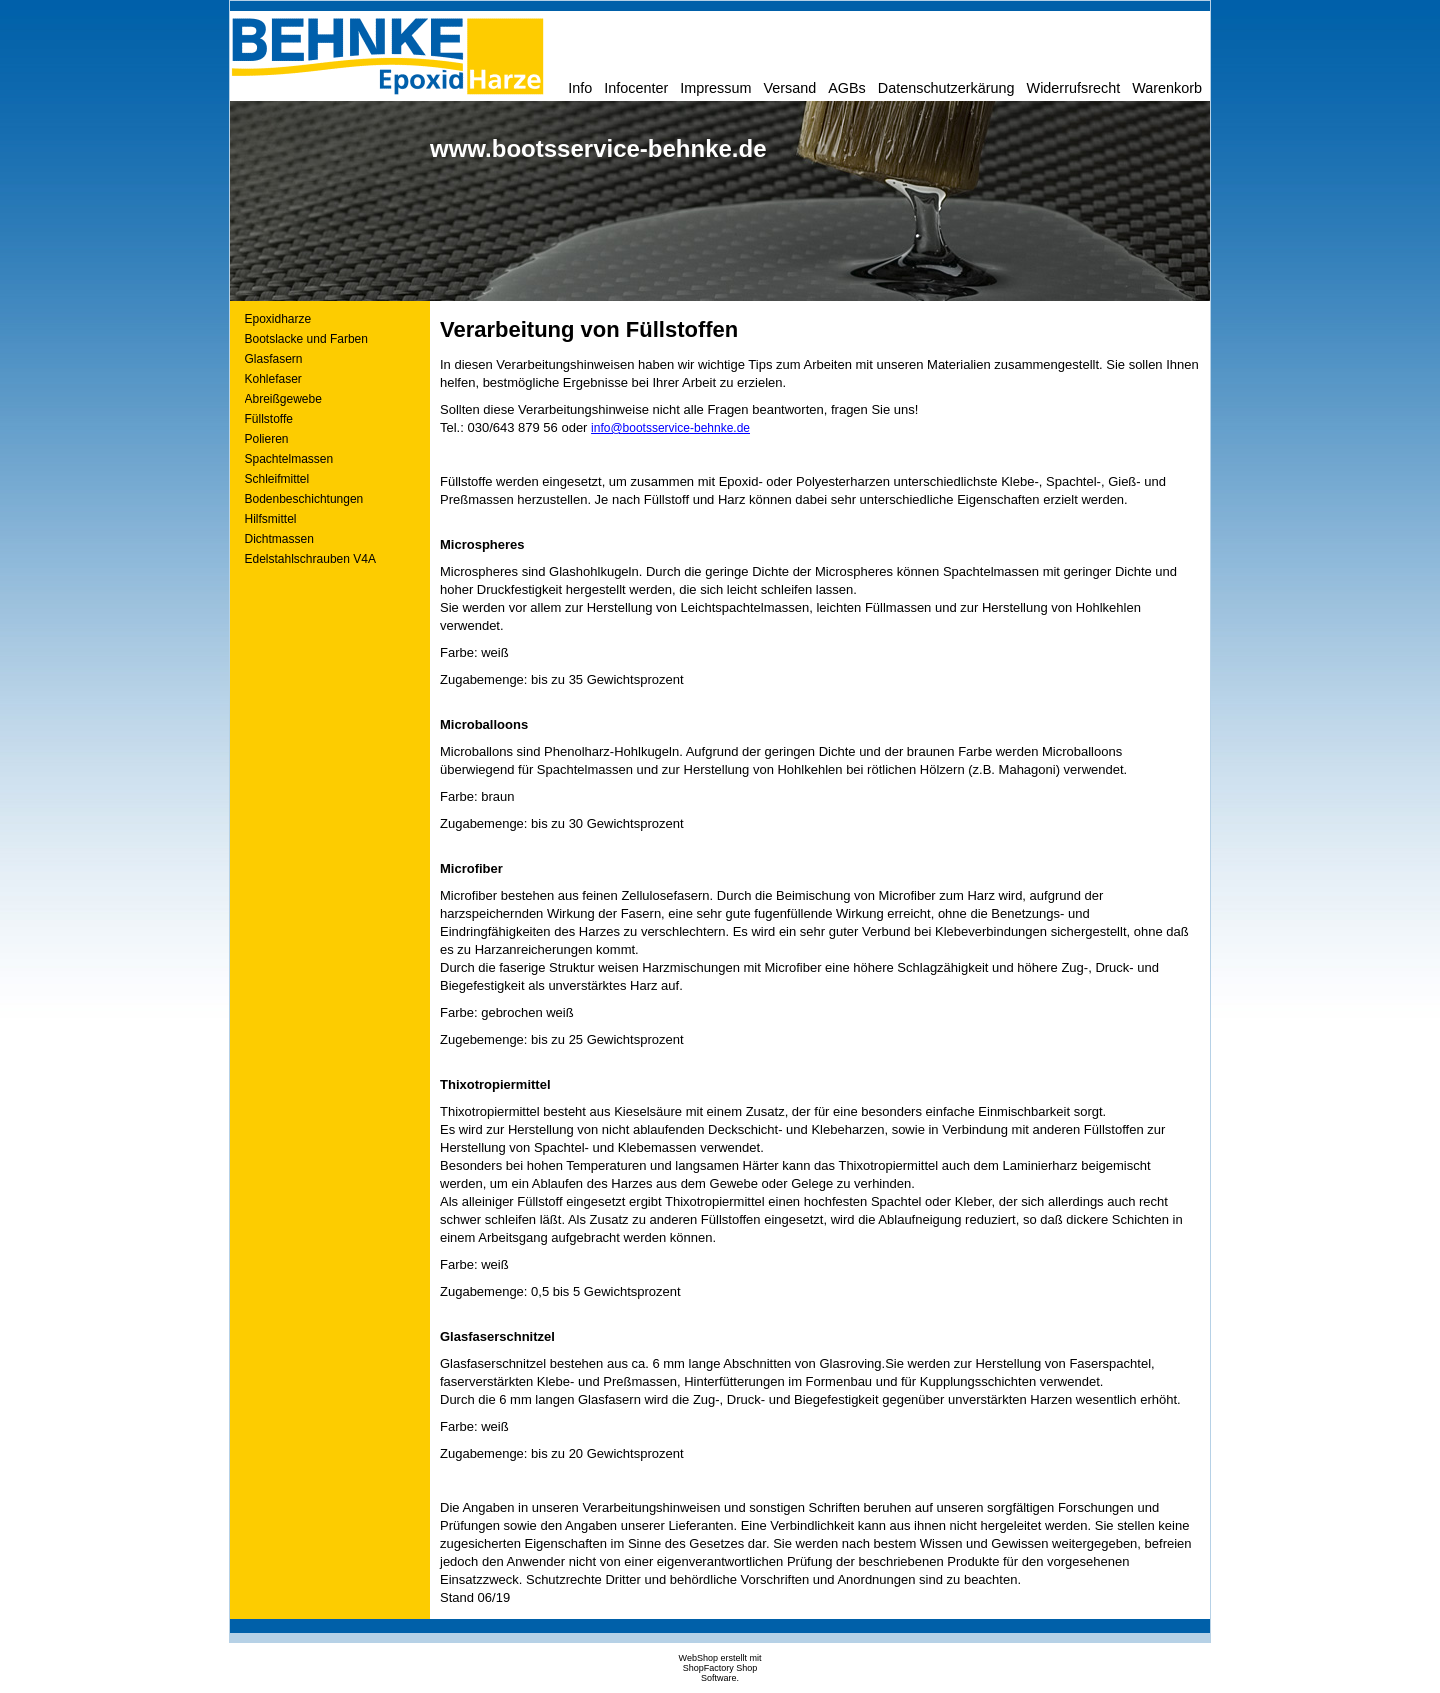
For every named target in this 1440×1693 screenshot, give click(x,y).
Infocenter (636, 88)
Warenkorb (1167, 88)
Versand (789, 88)
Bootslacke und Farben (306, 339)
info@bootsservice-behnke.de (670, 428)
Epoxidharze (278, 319)
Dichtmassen (279, 539)
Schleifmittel (277, 479)
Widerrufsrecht (1074, 88)
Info (580, 88)
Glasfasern (274, 359)
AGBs (847, 88)
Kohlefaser (273, 379)
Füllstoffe (269, 419)
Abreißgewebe (283, 399)
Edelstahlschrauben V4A (310, 559)
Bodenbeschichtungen (304, 499)
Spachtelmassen (289, 459)
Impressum (715, 88)
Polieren (267, 439)
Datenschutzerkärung (946, 88)
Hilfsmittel (271, 519)
